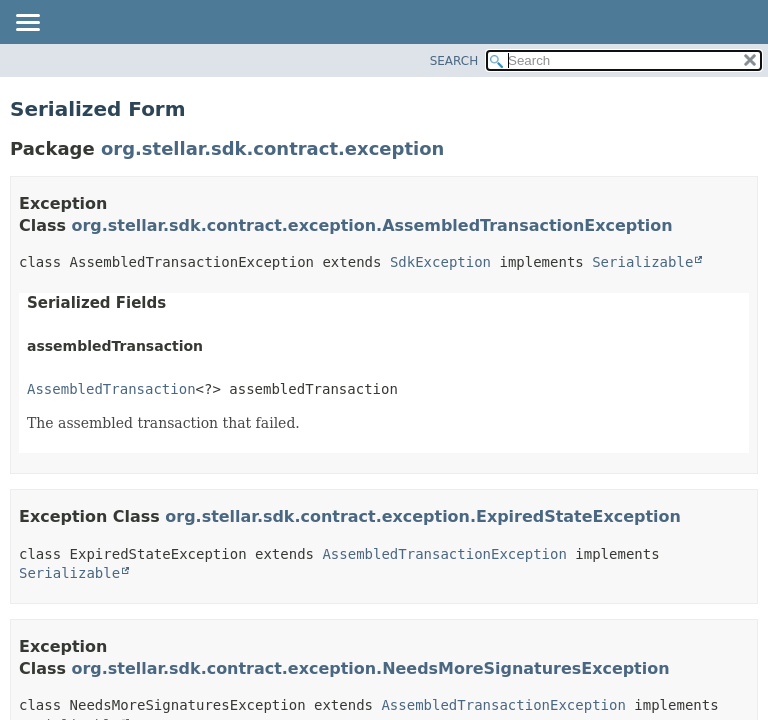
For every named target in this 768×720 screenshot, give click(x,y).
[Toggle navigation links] (27, 24)
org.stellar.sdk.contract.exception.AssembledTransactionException (372, 225)
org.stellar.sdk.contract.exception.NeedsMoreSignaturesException (371, 668)
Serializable (642, 262)
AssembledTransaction (111, 389)
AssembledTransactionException (444, 554)
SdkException (440, 262)
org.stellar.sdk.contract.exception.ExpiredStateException (422, 516)
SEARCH (454, 61)
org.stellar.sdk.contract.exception (272, 148)
